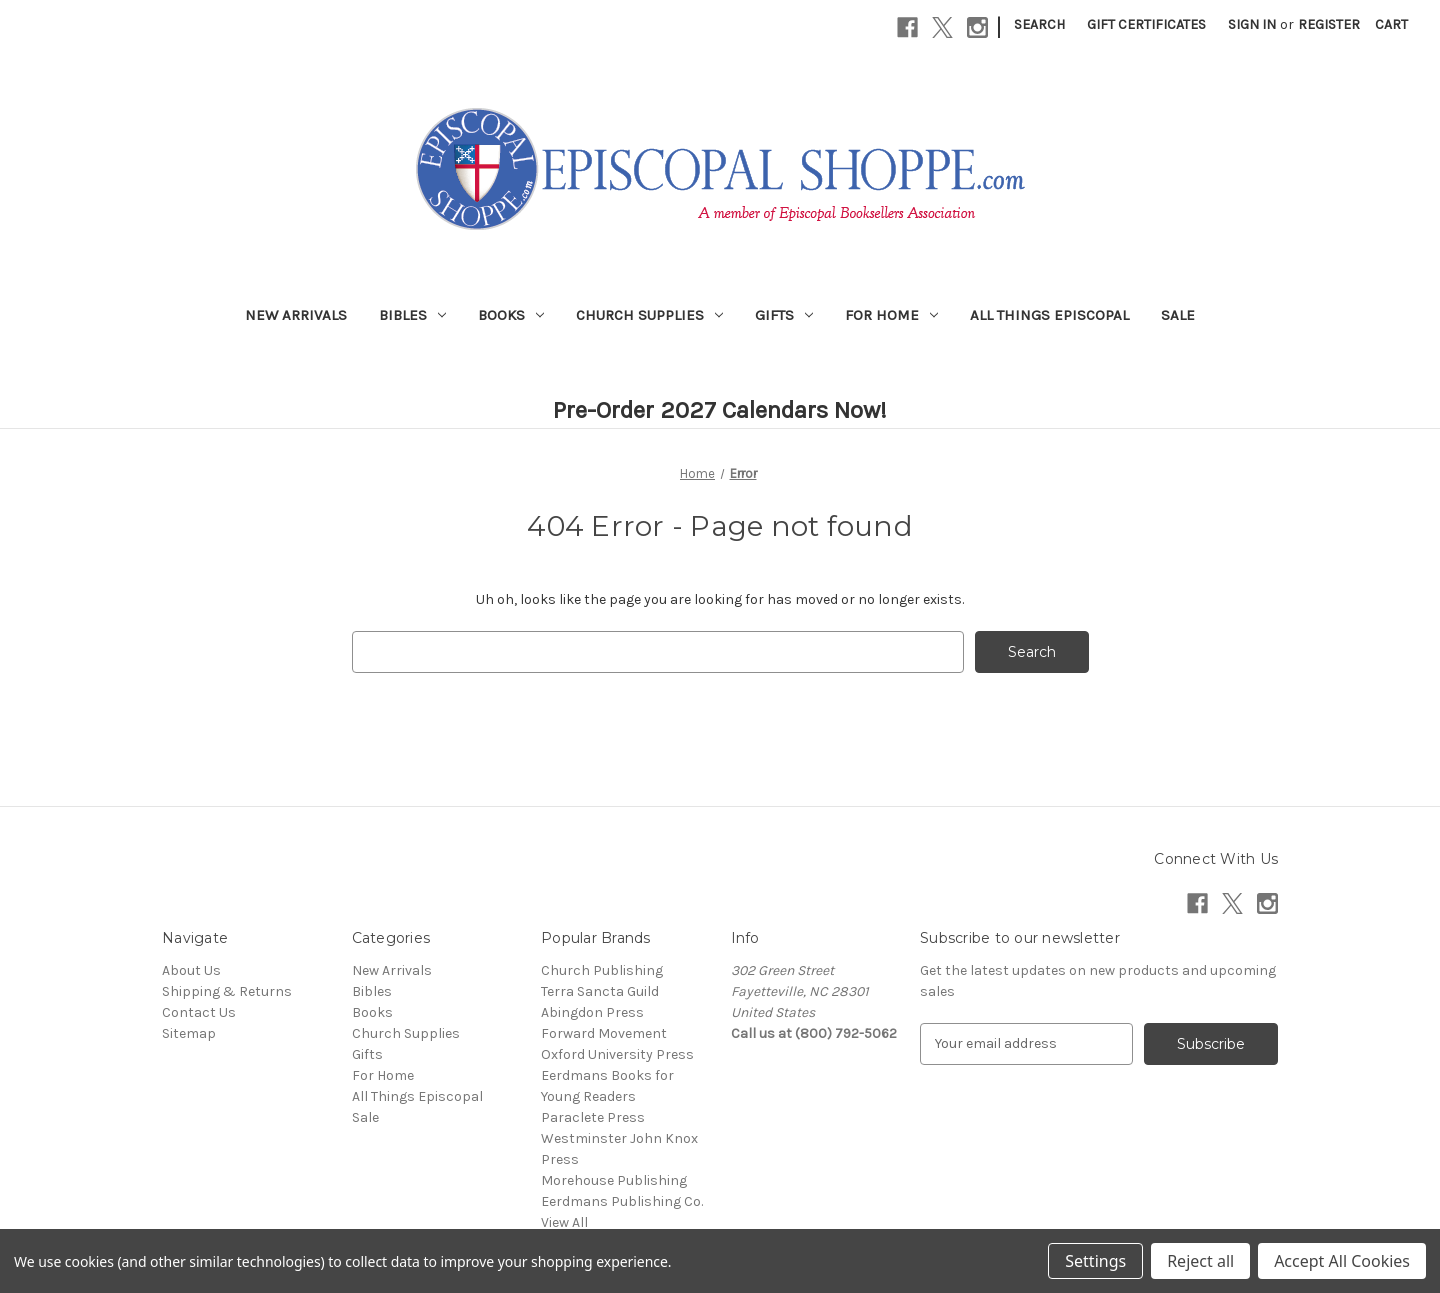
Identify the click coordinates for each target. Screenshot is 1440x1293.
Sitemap (189, 1033)
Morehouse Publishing (614, 1180)
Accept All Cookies (1342, 1261)
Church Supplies (649, 315)
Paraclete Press (593, 1117)
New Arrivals (296, 315)
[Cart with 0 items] (1391, 24)
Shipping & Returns (227, 991)
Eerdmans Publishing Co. (622, 1201)
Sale (1178, 315)
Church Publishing (602, 970)
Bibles (412, 315)
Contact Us (199, 1012)
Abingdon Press (592, 1012)
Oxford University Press (617, 1054)
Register (1329, 24)
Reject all (1200, 1261)
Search (1039, 24)
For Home (891, 315)
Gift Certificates (1146, 24)
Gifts (784, 315)
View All (564, 1222)
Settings (1095, 1261)
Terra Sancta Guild (600, 991)
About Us (191, 970)
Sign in (1252, 24)
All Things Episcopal (1049, 315)
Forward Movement (604, 1033)
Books (511, 315)
